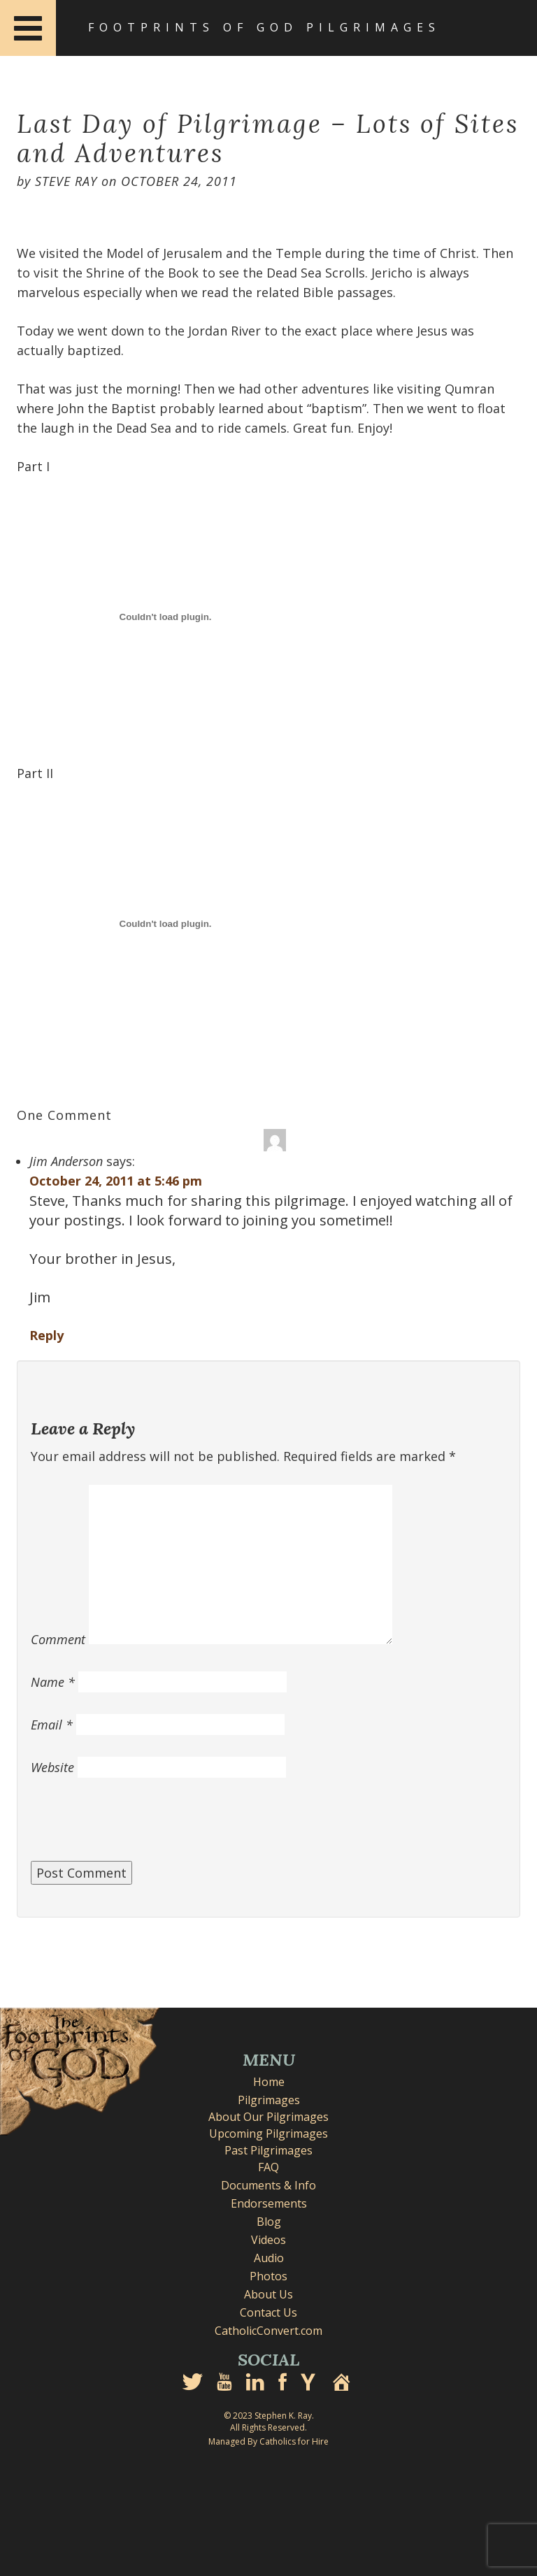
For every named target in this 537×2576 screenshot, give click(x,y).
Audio (269, 2258)
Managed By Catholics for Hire (268, 2441)
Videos (268, 2239)
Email (52, 1724)
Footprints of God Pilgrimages (264, 27)
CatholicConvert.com (268, 2330)
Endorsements (269, 2203)
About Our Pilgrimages (268, 2116)
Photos (268, 2276)
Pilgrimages (269, 2100)
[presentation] (137, 1826)
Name (53, 1682)
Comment (58, 1639)
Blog (269, 2221)
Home (269, 2081)
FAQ (268, 2167)
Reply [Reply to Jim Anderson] (46, 1335)
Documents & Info (268, 2185)
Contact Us (268, 2312)
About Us (268, 2294)
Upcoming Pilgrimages (268, 2133)
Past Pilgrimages (268, 2150)
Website (52, 1767)
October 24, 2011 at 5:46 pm (115, 1180)
